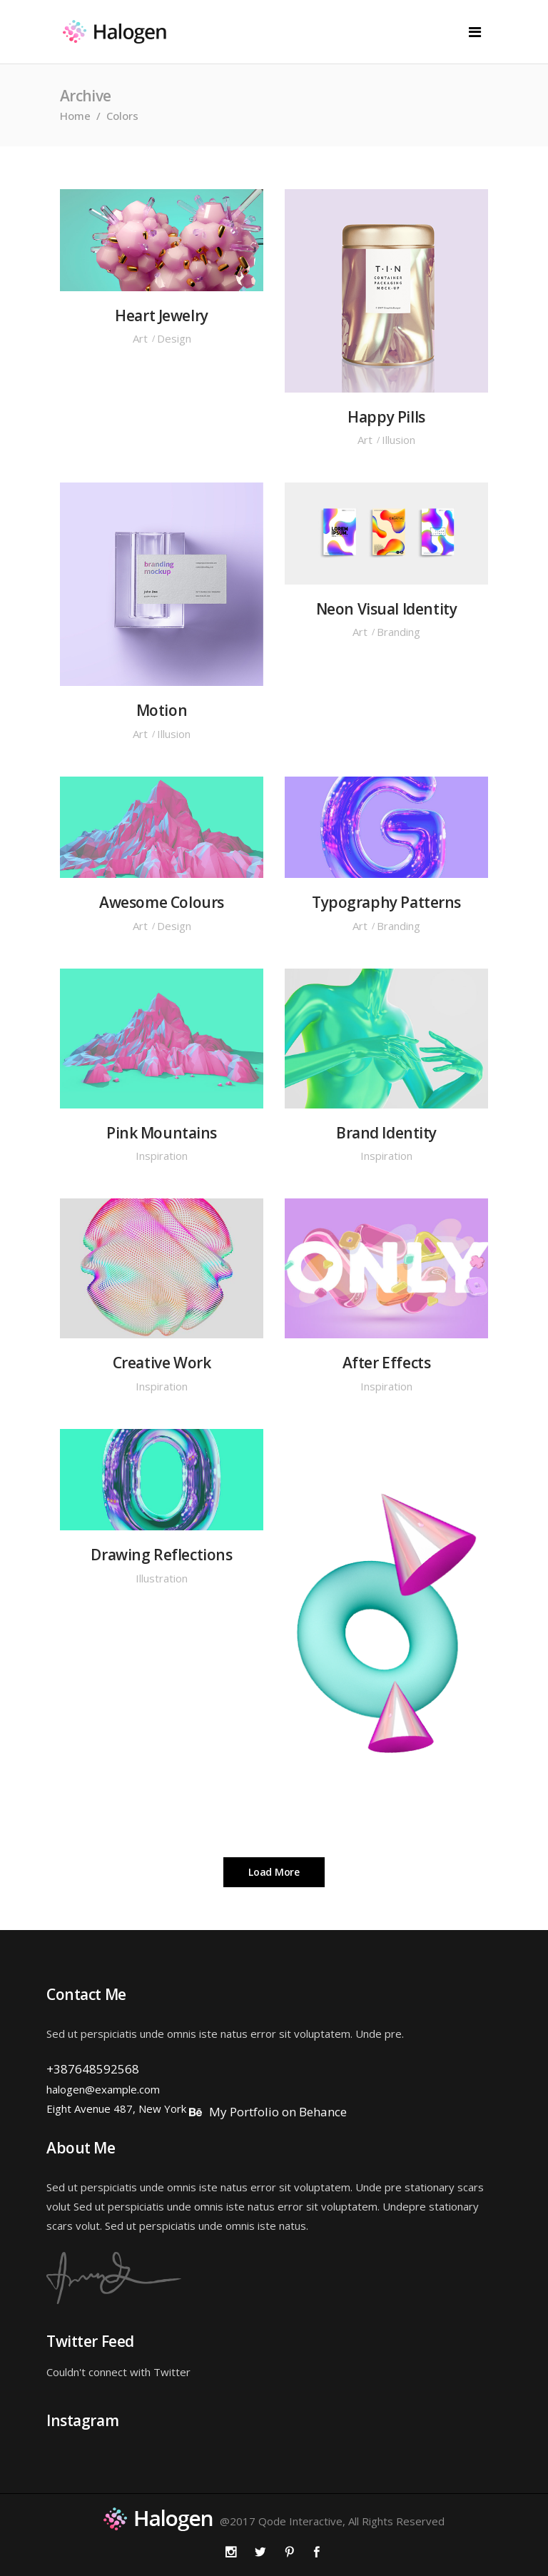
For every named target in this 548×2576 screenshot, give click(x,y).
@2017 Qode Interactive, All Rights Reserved (332, 2521)
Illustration (162, 1578)
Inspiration (162, 1155)
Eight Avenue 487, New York (116, 2108)
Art (140, 338)
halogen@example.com (103, 2089)
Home (75, 115)
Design (174, 338)
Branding (398, 632)
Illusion (398, 440)
